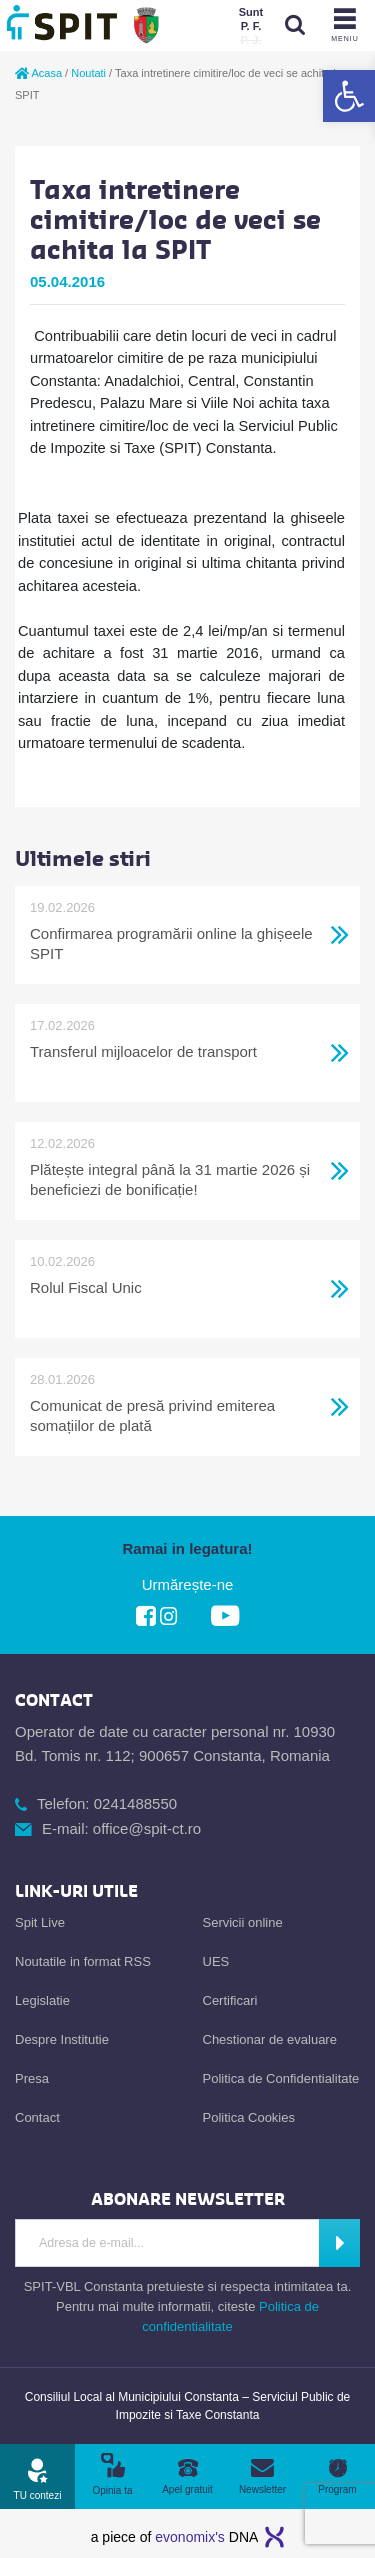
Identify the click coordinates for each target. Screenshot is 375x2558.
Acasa (38, 73)
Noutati (88, 73)
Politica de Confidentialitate (281, 2078)
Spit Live (40, 1922)
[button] (349, 96)
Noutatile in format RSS (83, 1961)
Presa (32, 2078)
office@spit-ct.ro (147, 1828)
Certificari (230, 2000)
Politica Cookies (249, 2117)
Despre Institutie (62, 2039)
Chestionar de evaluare (270, 2039)
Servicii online (243, 1922)
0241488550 (135, 1803)
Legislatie (42, 2000)
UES (216, 1961)
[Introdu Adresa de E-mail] (167, 2243)
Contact (37, 2117)
